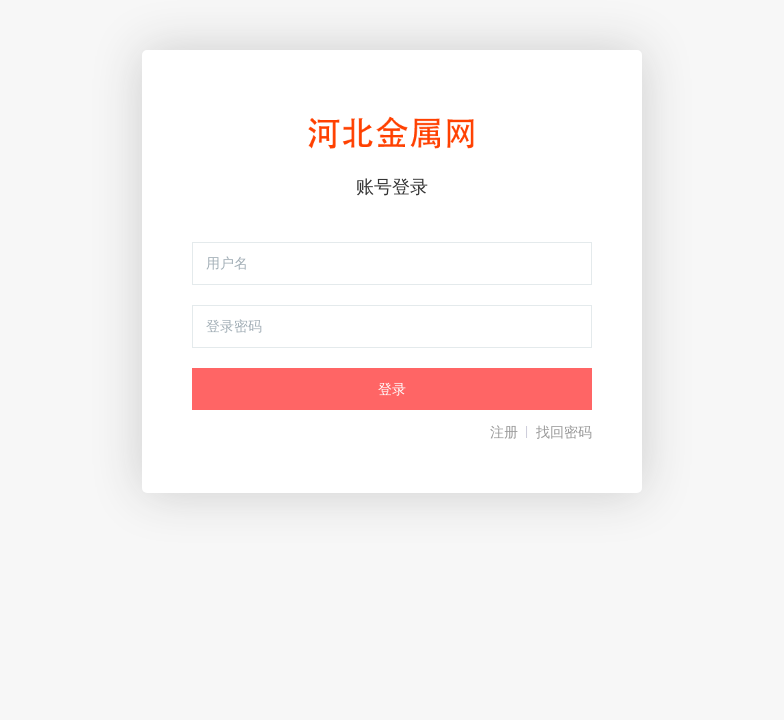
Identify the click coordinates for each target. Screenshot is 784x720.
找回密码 (564, 432)
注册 (504, 432)
